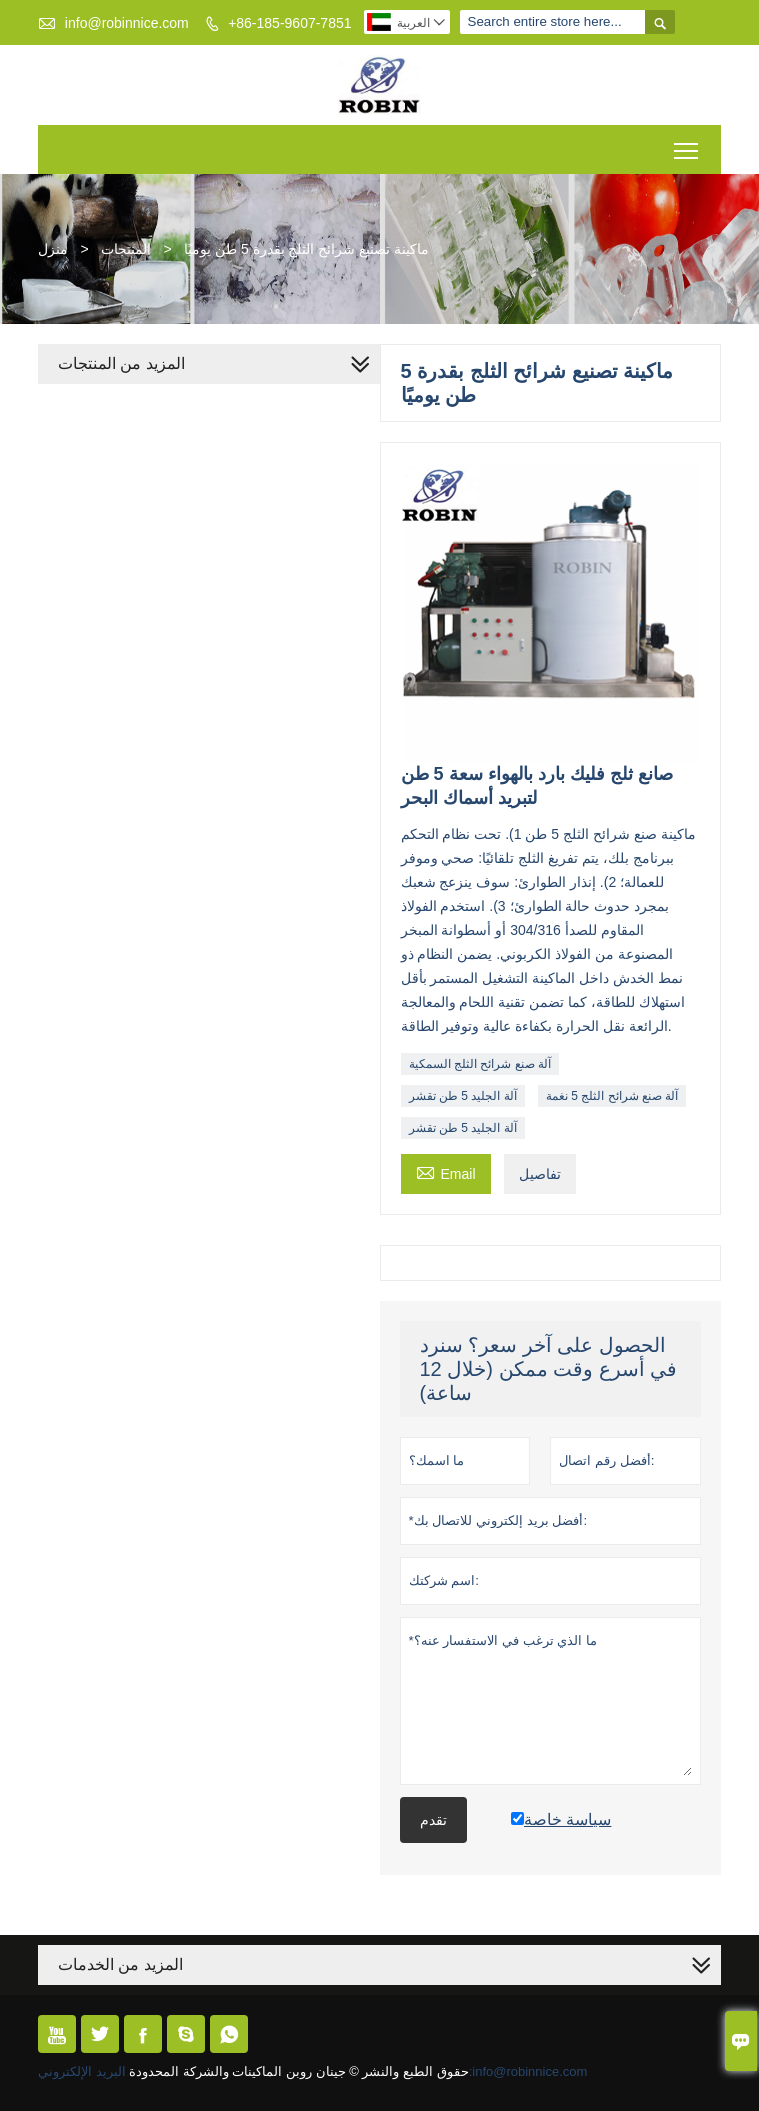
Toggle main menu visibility (687, 143)
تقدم (433, 1820)
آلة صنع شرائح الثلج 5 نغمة (612, 1096)
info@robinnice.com (127, 23)
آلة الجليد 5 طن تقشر (463, 1096)
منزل (53, 249)
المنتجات (126, 249)
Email (446, 1171)
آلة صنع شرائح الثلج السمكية (480, 1064)
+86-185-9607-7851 (289, 23)
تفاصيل (540, 1174)
